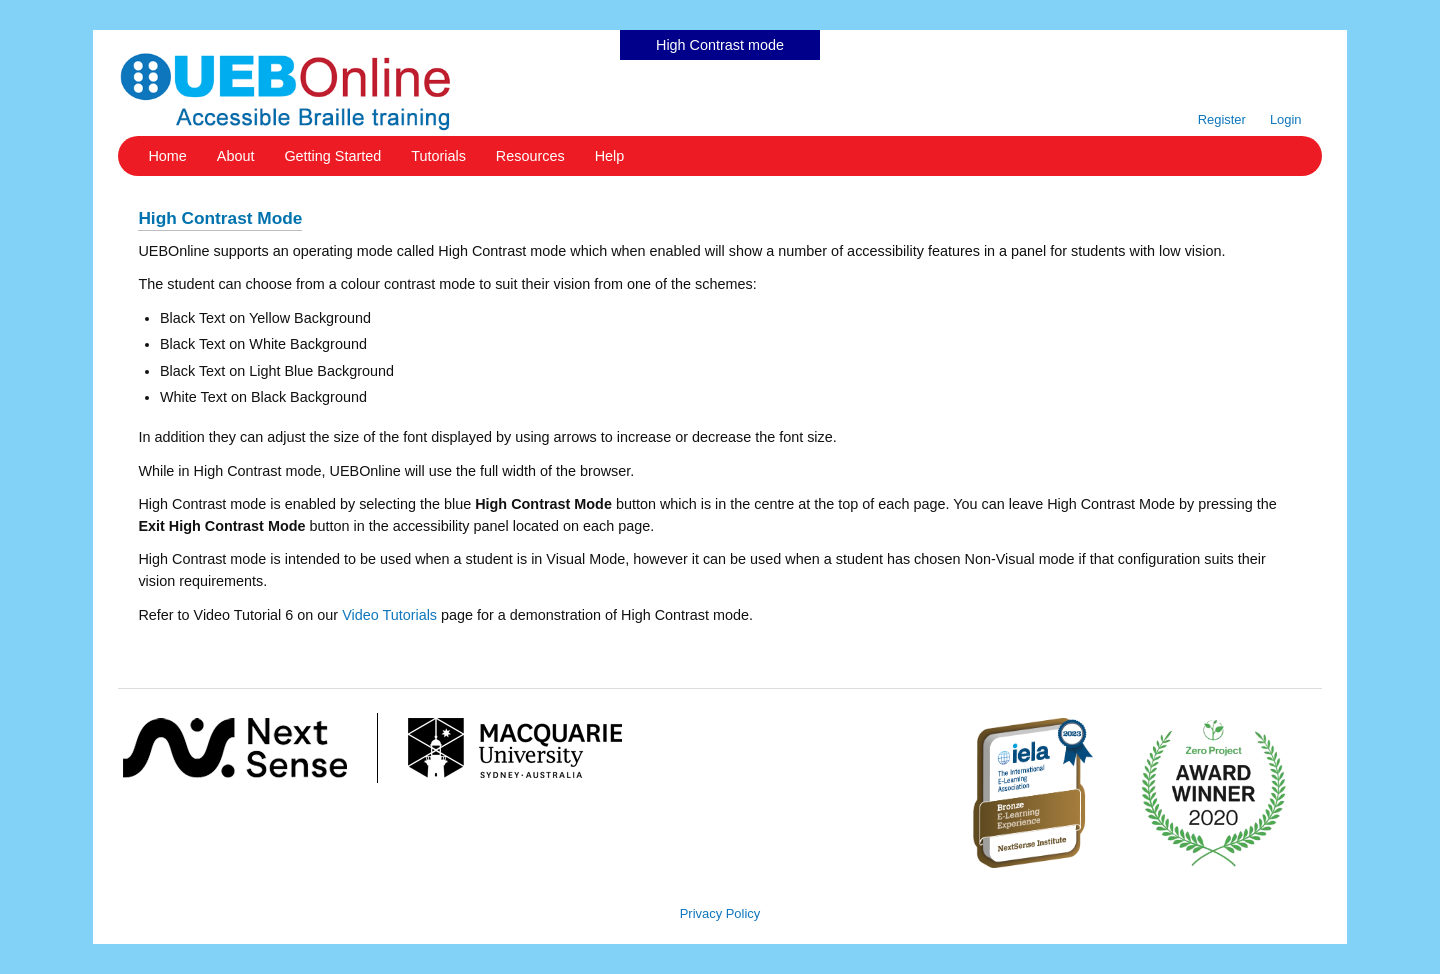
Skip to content (719, 15)
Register (1222, 119)
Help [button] (610, 156)
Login (1286, 119)
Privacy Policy (720, 913)
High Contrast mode (720, 45)
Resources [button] (530, 156)
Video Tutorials (389, 615)
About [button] (236, 156)
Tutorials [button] (438, 156)
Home (167, 156)
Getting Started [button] (332, 156)
